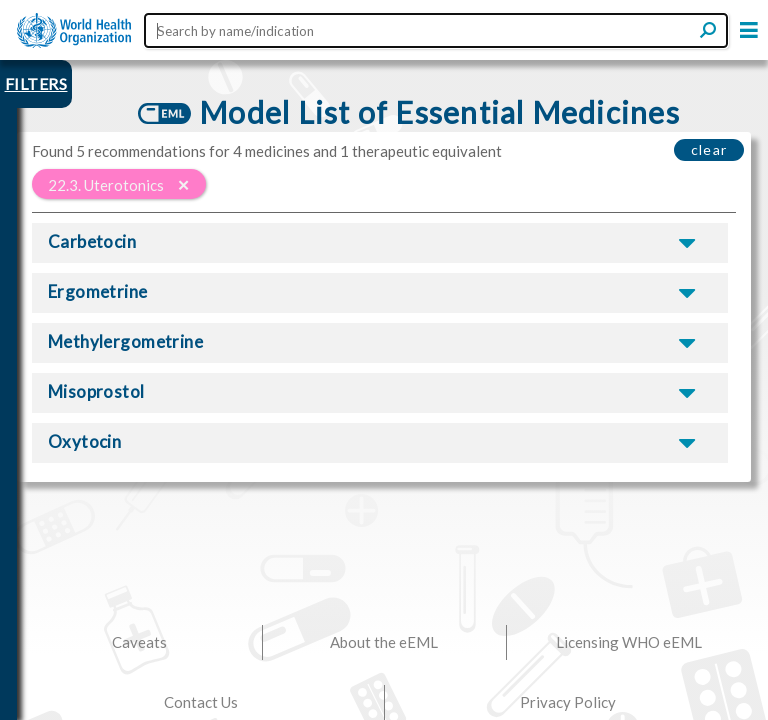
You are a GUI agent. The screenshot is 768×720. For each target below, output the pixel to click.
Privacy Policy (568, 702)
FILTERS (36, 83)
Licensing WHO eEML (629, 642)
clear (709, 149)
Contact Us (201, 702)
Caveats (139, 642)
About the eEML (384, 642)
